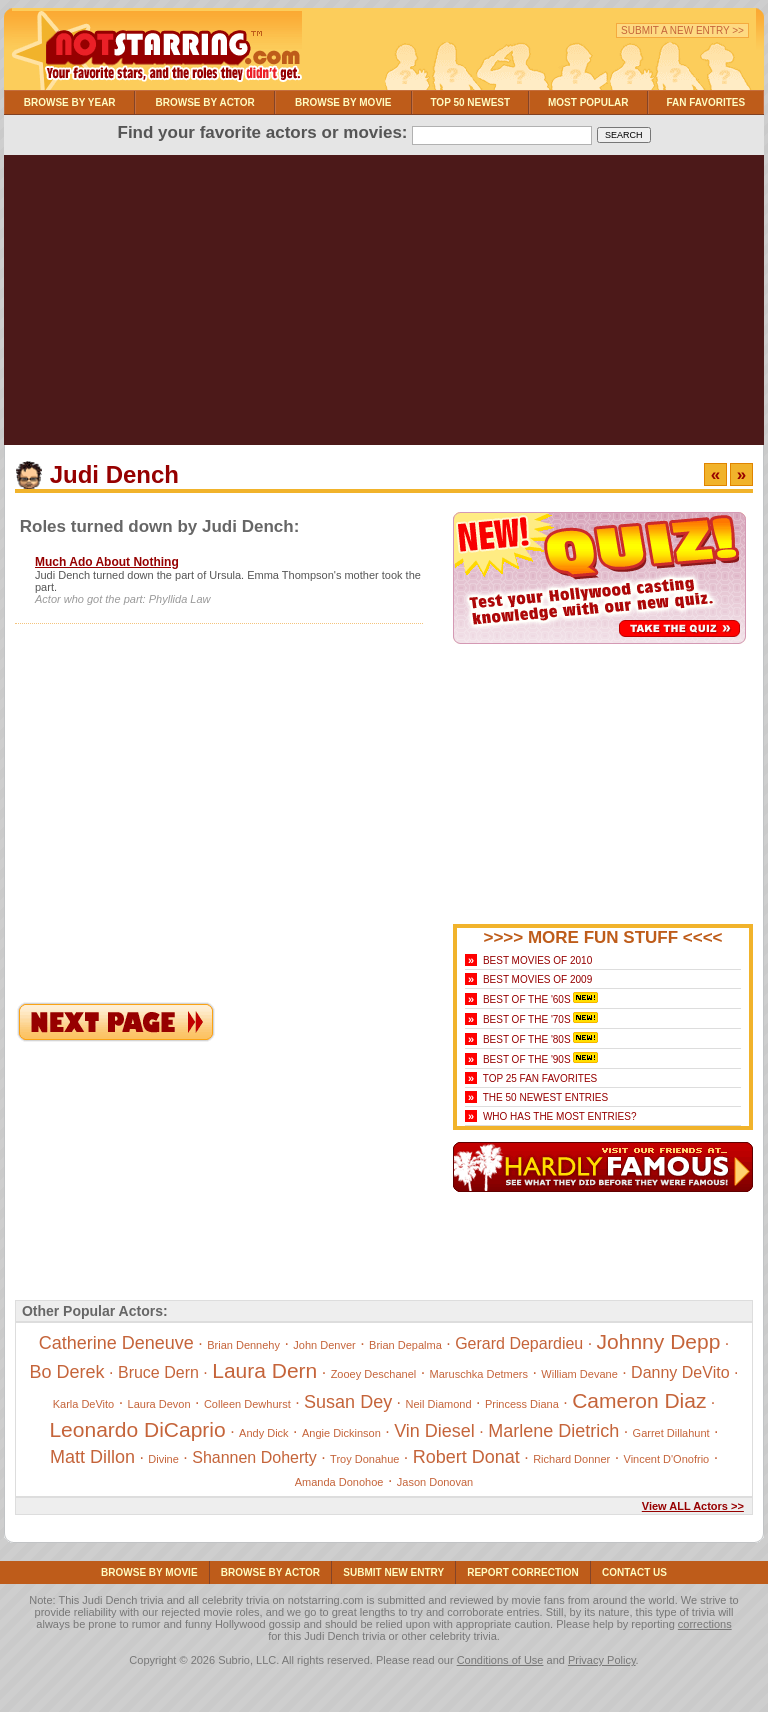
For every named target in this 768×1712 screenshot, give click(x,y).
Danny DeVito (680, 1372)
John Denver (324, 1345)
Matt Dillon (92, 1457)
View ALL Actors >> (693, 1506)
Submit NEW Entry (393, 1572)
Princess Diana (522, 1404)
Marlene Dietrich (553, 1431)
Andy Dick (264, 1433)
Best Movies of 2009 (537, 979)
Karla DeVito (84, 1404)
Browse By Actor (205, 102)
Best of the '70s (527, 1019)
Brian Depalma (405, 1345)
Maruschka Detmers (479, 1374)
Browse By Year (70, 102)
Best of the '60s (527, 999)
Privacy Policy (602, 1660)
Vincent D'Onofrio (667, 1459)
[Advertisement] (384, 305)
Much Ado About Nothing (107, 562)
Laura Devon (159, 1404)
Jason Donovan (435, 1482)
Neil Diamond (439, 1404)
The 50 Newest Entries (545, 1097)
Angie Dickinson (341, 1433)
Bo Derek (67, 1372)
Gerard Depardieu (519, 1343)
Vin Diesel (434, 1431)
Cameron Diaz (639, 1400)
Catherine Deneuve (116, 1343)
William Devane (579, 1374)
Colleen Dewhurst (247, 1404)
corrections (705, 1624)
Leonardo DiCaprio (137, 1429)
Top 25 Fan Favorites (540, 1078)
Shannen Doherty (254, 1457)
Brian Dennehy (243, 1345)
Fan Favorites (705, 102)
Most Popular (588, 102)
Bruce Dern (158, 1372)
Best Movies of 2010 (537, 960)
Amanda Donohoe (339, 1482)
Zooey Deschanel (374, 1374)
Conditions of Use (500, 1660)
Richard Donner (571, 1459)
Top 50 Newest (470, 102)
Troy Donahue (364, 1459)
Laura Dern (264, 1370)
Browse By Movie (343, 102)
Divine (163, 1459)
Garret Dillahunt (671, 1433)
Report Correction (523, 1572)
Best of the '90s (527, 1059)
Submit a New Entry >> (682, 30)
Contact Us (634, 1572)
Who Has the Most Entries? (560, 1116)
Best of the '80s (527, 1039)
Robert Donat (466, 1457)
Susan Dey (348, 1402)
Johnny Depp (659, 1341)
